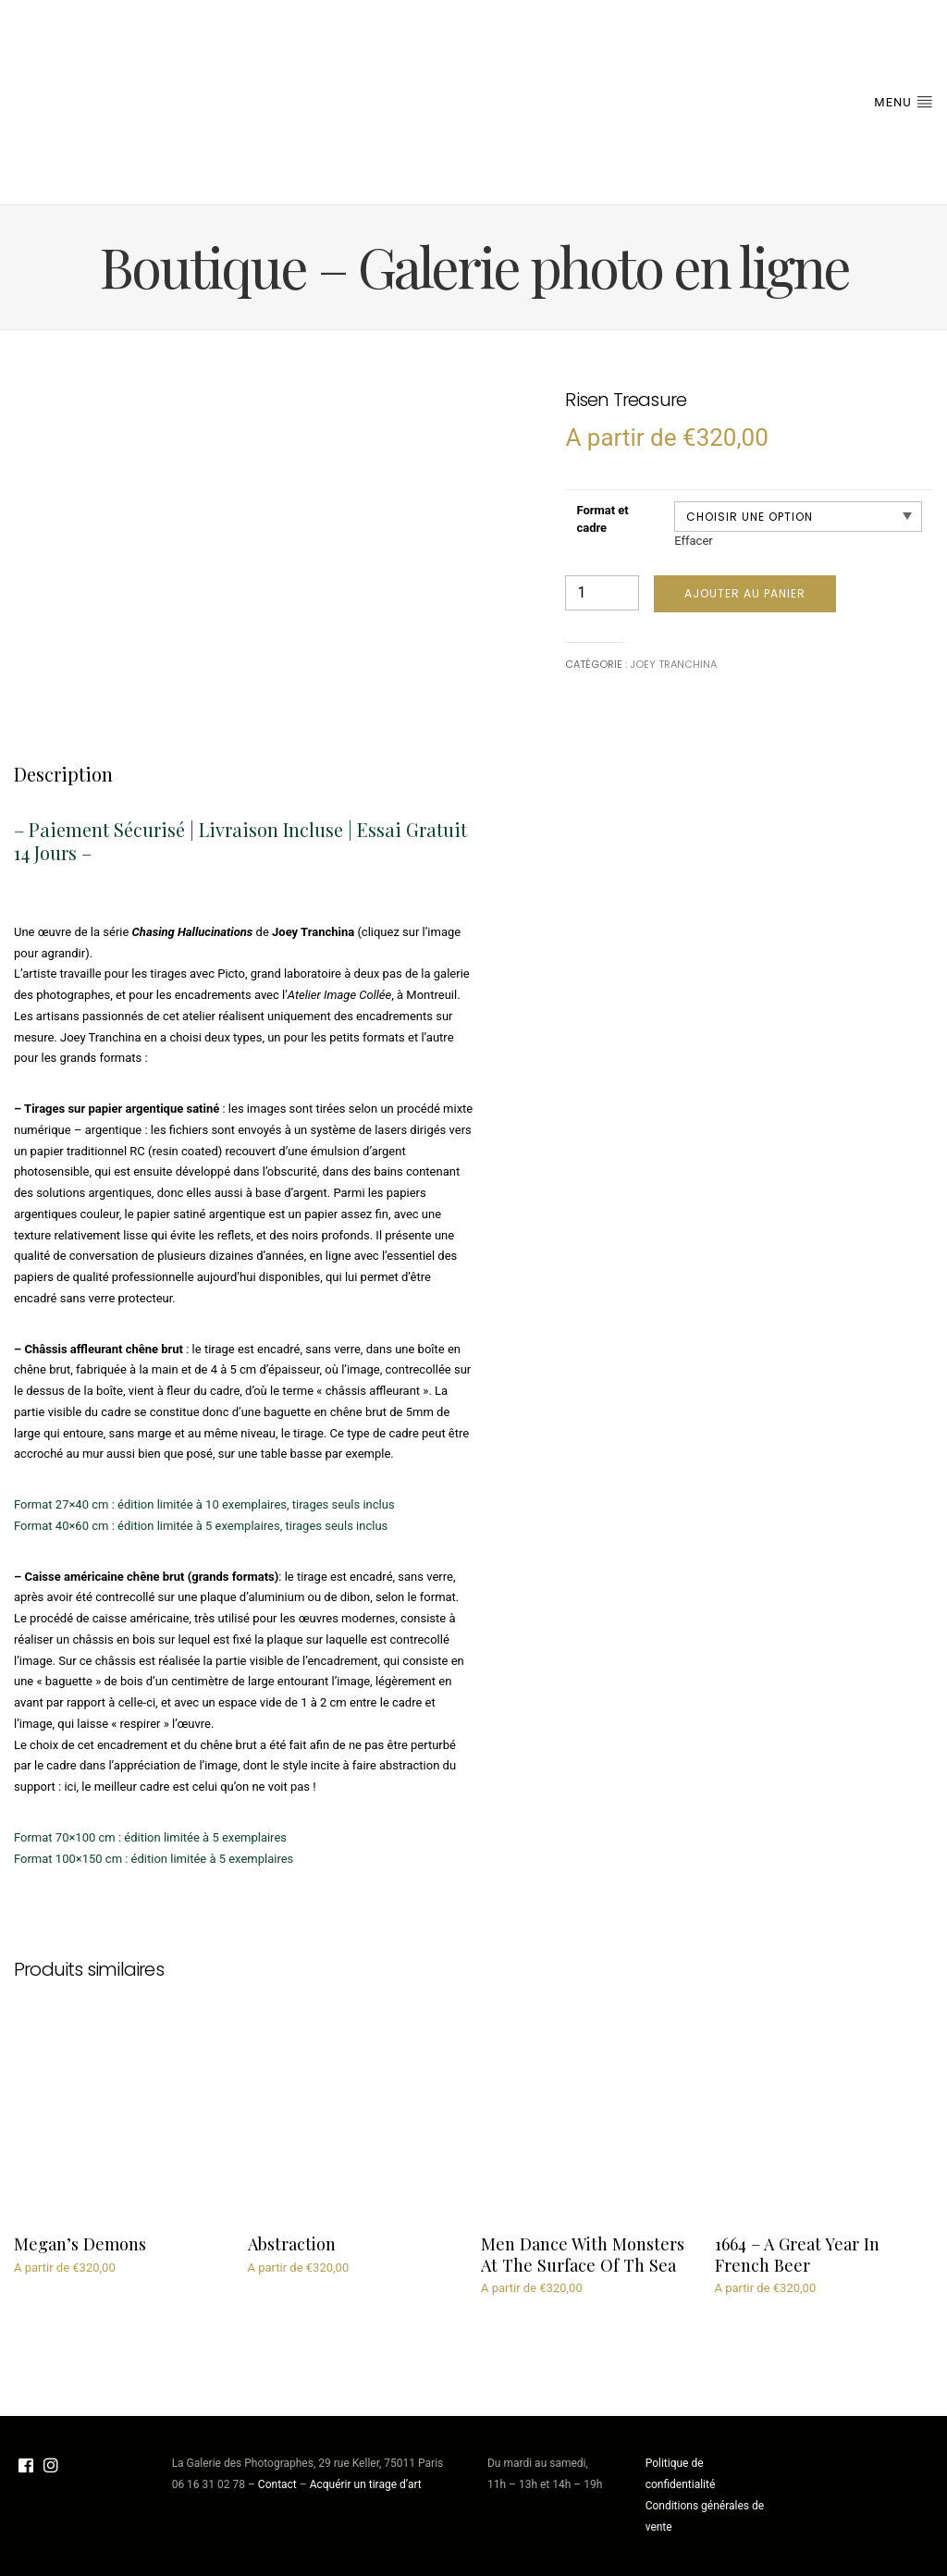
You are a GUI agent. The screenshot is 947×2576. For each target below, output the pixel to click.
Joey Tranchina (673, 664)
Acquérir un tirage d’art (366, 2484)
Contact (277, 2484)
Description (63, 773)
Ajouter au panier (745, 593)
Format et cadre (602, 519)
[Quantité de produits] (602, 592)
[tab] (63, 774)
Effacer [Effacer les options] (693, 541)
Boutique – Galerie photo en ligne (474, 265)
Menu (903, 101)
